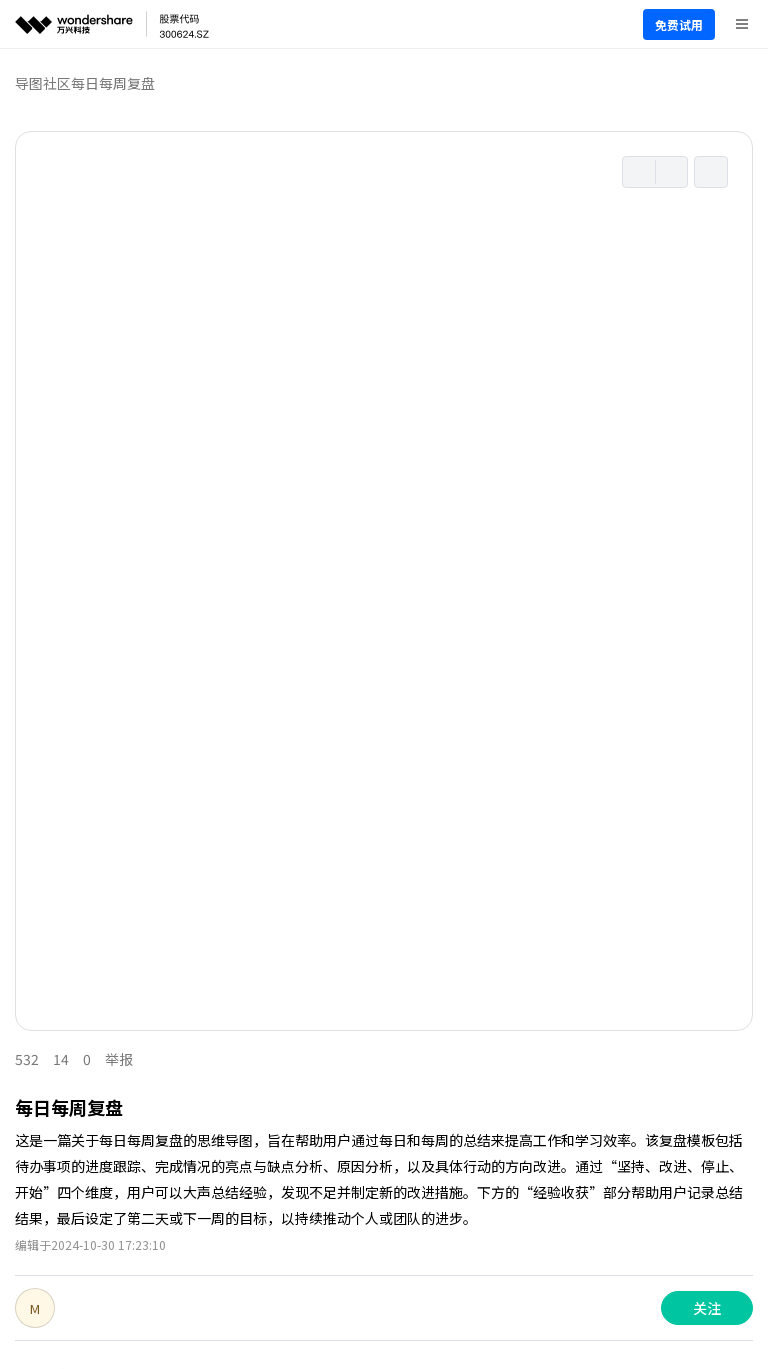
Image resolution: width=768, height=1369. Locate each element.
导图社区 (43, 83)
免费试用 (679, 24)
